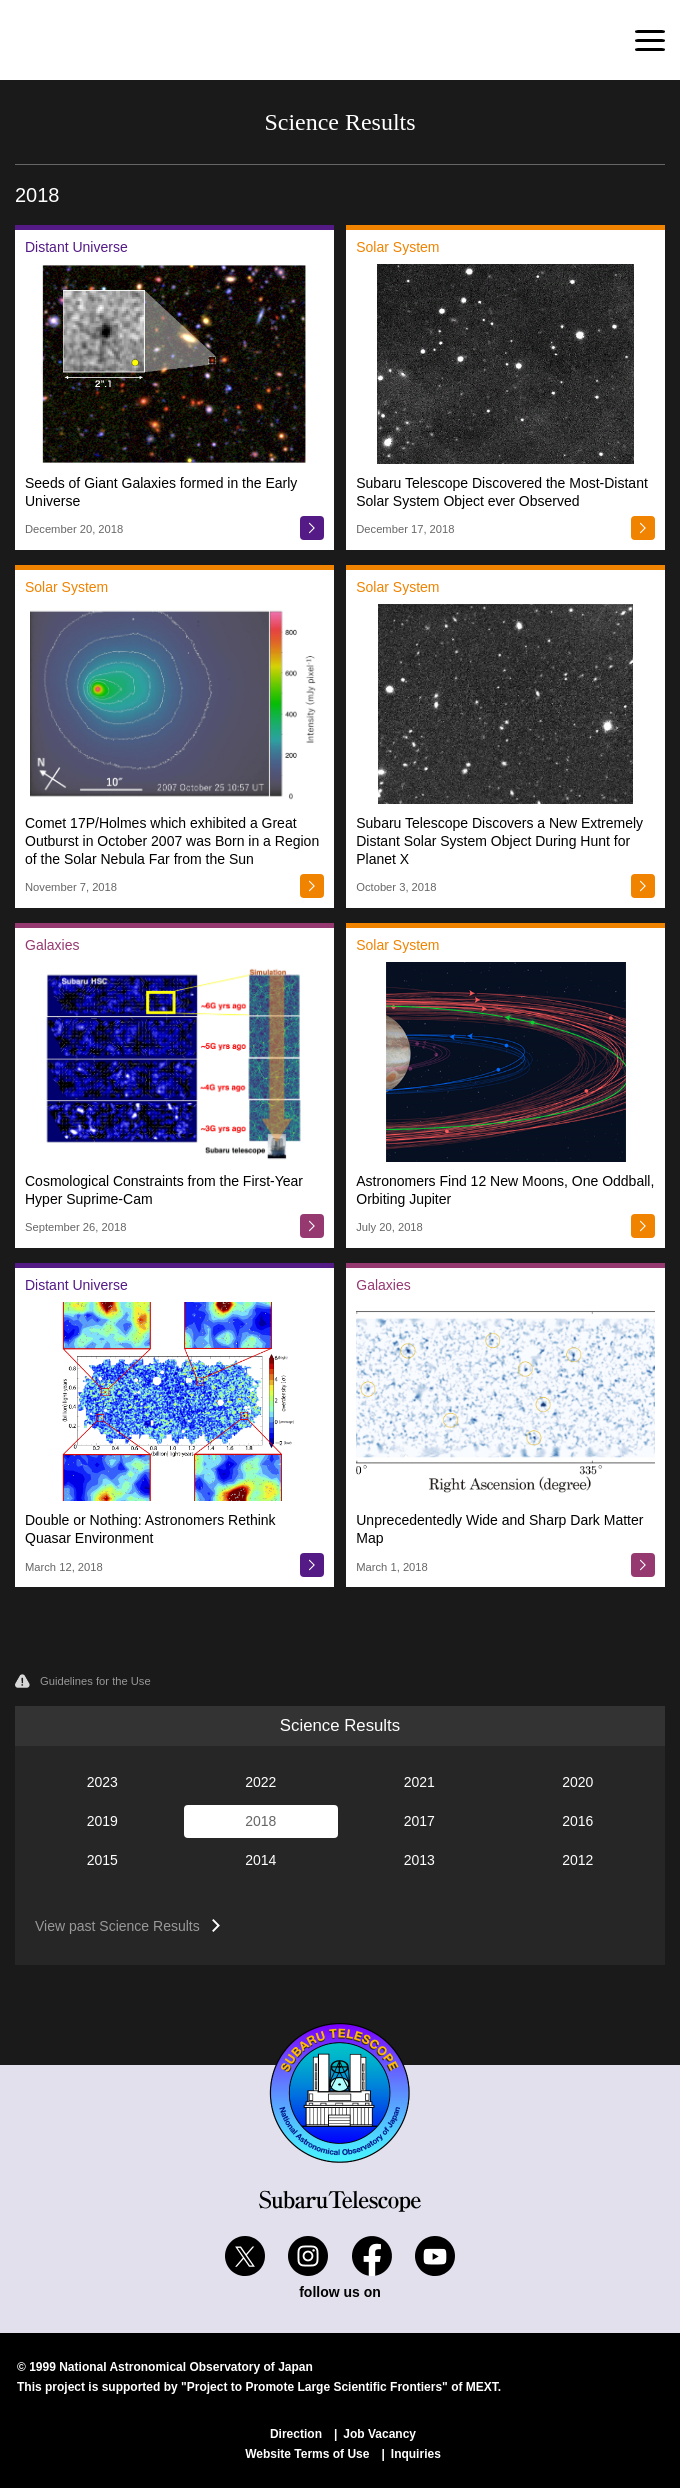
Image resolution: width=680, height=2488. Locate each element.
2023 (102, 1782)
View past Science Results (117, 1926)
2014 (260, 1860)
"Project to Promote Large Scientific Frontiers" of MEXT (339, 2387)
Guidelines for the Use (83, 1681)
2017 (419, 1821)
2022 (260, 1782)
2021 (419, 1782)
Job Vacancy (379, 2434)
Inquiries (416, 2454)
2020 (577, 1782)
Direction (296, 2434)
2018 (260, 1821)
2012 (577, 1860)
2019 (102, 1821)
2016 (577, 1821)
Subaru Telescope (114, 40)
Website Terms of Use (307, 2454)
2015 (102, 1860)
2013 (419, 1860)
